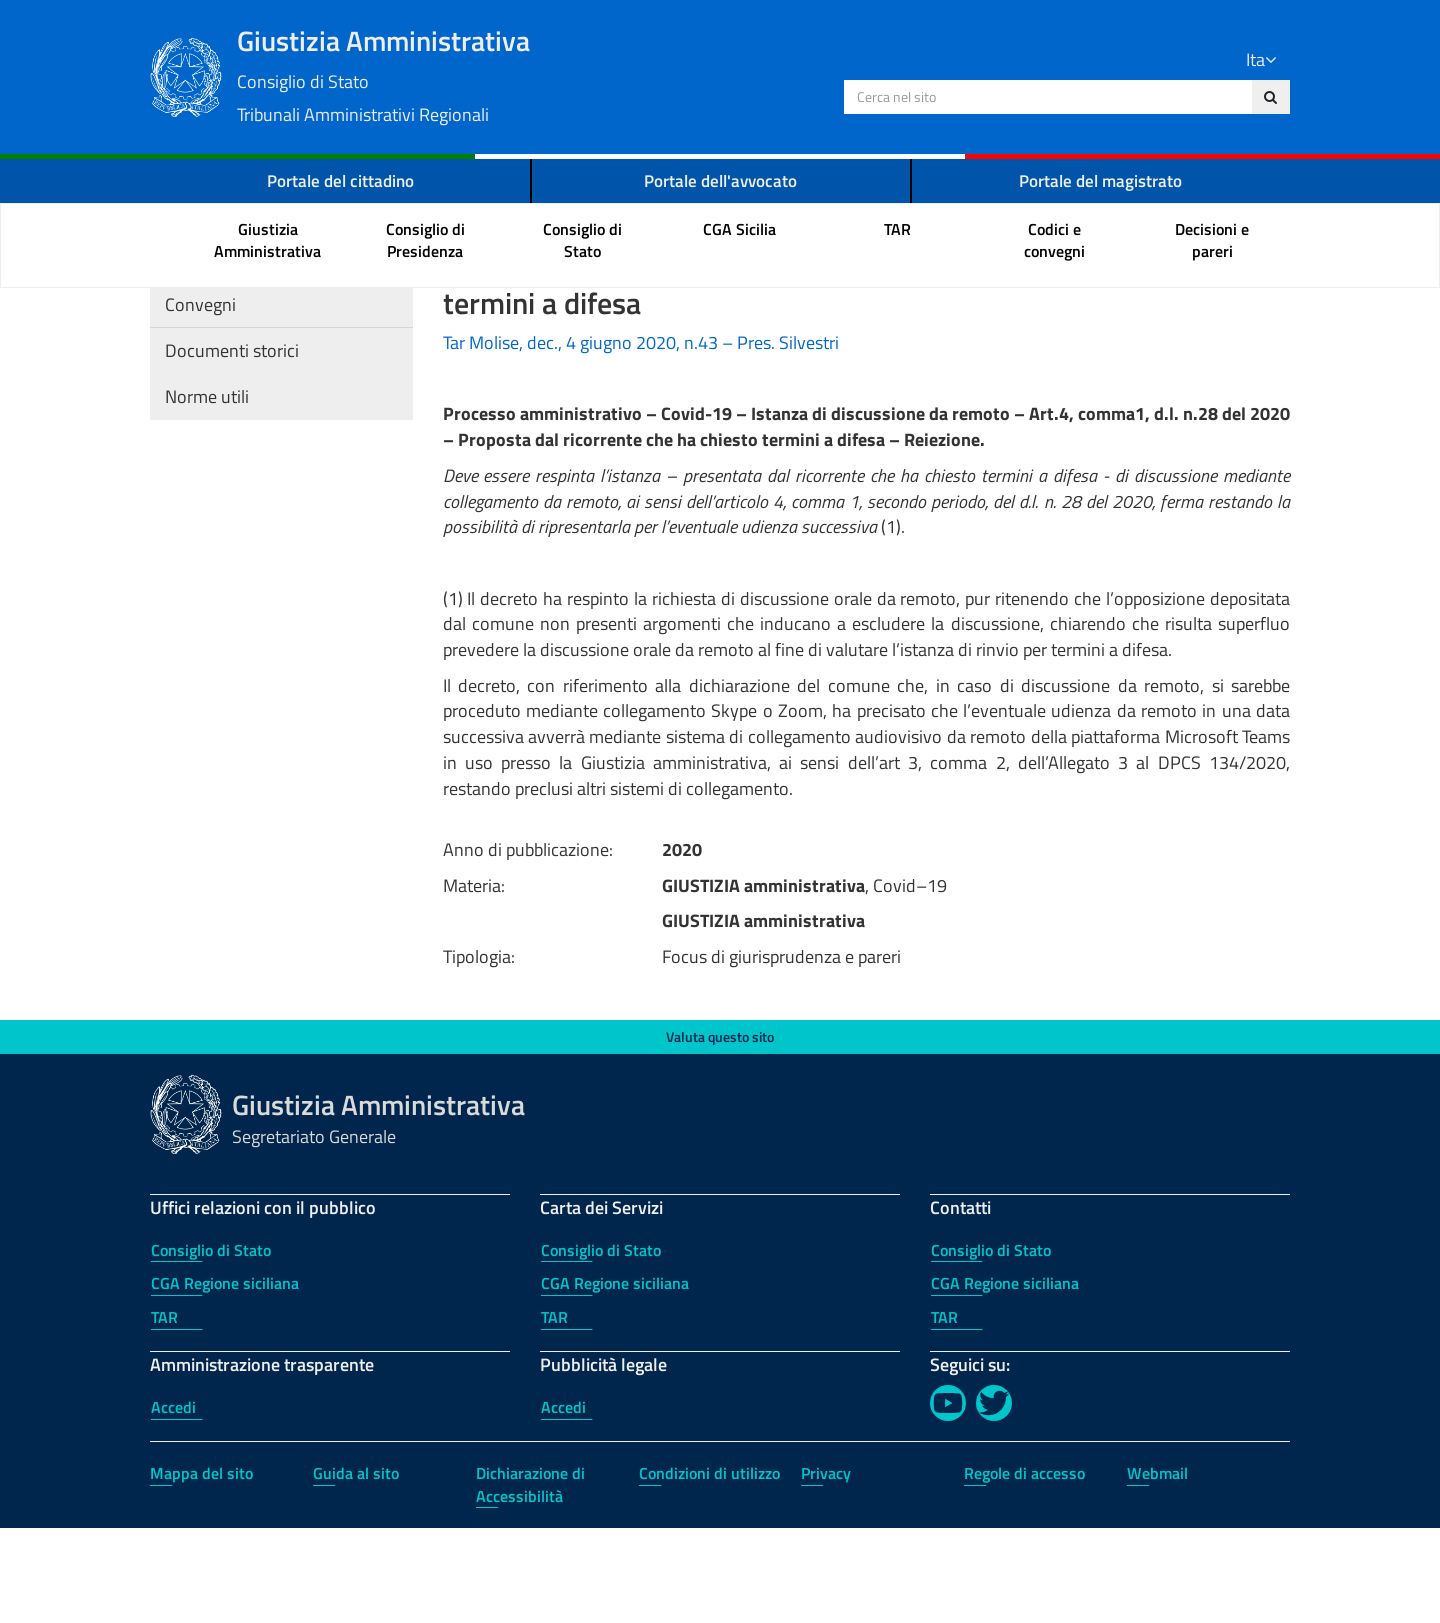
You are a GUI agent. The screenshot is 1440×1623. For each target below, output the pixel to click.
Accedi (173, 1502)
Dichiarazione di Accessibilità (530, 1579)
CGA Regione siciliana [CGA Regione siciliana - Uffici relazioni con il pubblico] (225, 1378)
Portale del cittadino (340, 180)
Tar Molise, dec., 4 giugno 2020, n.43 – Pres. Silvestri (641, 437)
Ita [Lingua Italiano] (1261, 59)
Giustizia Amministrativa (540, 73)
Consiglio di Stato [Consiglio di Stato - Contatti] (991, 1345)
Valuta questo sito (720, 1131)
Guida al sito (356, 1568)
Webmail (1157, 1568)
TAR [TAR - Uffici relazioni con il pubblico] (164, 1412)
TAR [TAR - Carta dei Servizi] (554, 1412)
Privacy (826, 1568)
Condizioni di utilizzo (709, 1568)
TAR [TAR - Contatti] (944, 1412)
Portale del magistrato (1101, 180)
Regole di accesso (1024, 1568)
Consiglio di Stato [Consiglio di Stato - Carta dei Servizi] (601, 1345)
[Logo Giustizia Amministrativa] (186, 74)
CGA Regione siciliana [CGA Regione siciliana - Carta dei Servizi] (615, 1378)
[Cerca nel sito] (1270, 97)
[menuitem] (268, 242)
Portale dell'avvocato (721, 180)
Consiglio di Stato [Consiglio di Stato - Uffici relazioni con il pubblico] (211, 1345)
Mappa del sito (201, 1568)
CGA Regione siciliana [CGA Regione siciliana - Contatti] (1005, 1378)
